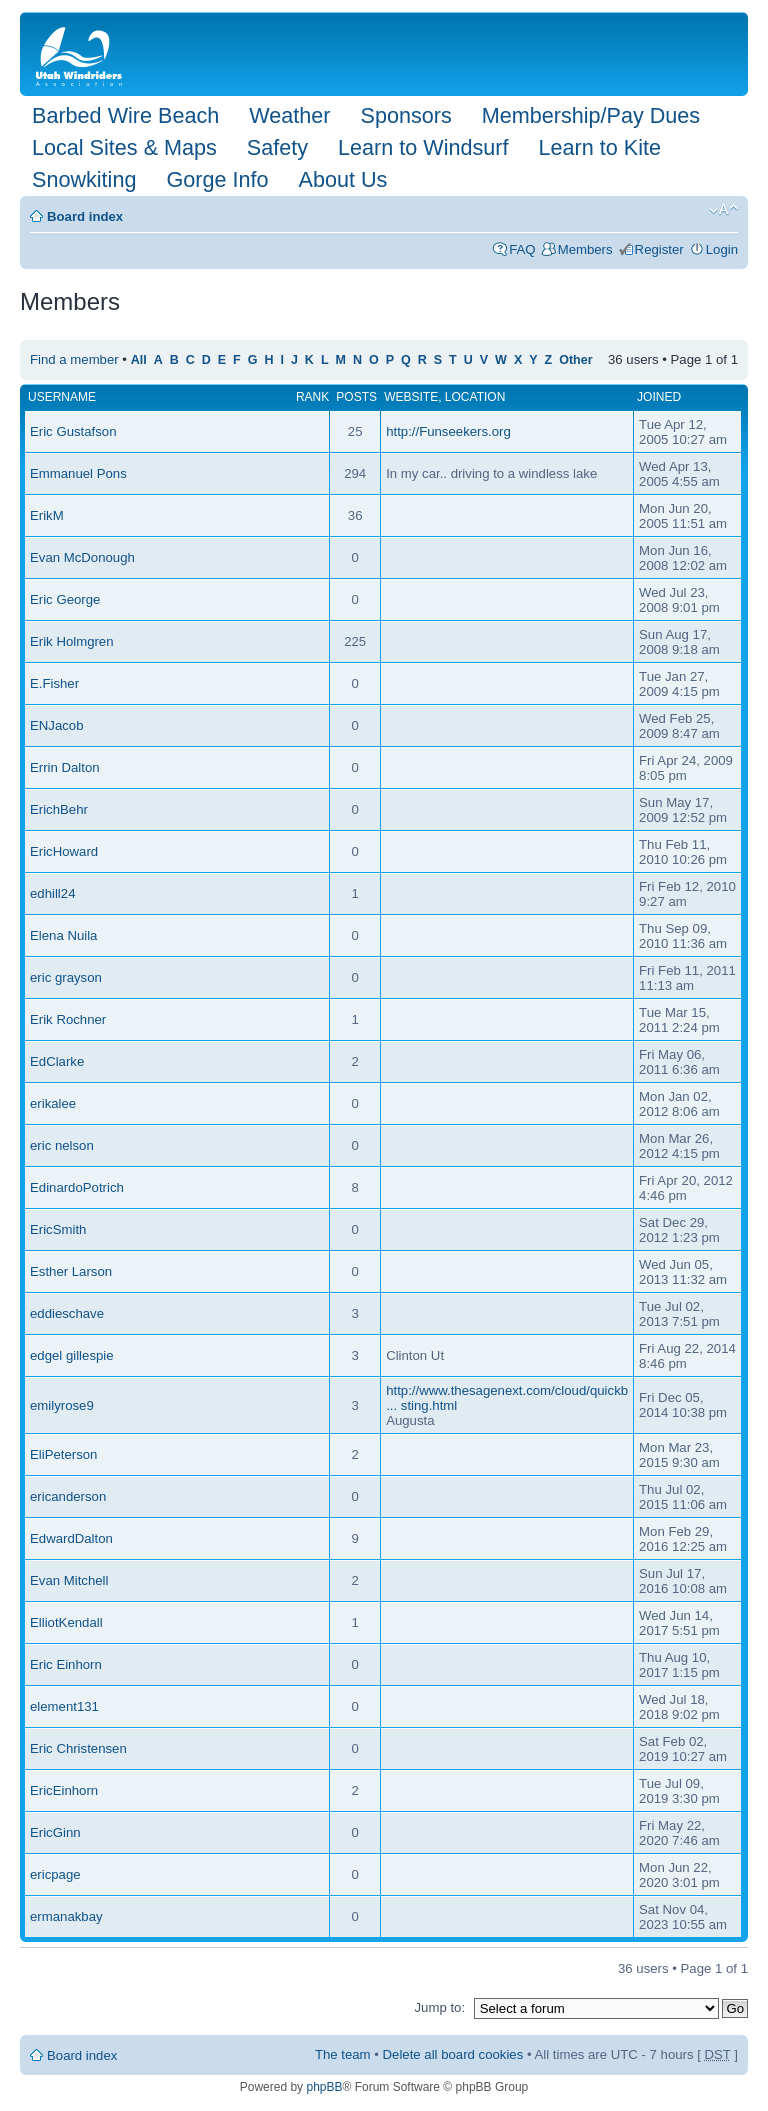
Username (62, 397)
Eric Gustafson (73, 431)
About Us (342, 179)
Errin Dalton (65, 767)
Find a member (74, 359)
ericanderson (68, 1496)
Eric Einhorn (66, 1664)
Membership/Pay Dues (591, 115)
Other (575, 360)
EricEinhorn (64, 1790)
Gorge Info (217, 179)
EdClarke (57, 1061)
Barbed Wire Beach (125, 115)
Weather (289, 115)
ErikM (47, 515)
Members (585, 249)
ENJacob (57, 725)
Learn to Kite (600, 147)
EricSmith (58, 1229)
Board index (85, 216)
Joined (659, 397)
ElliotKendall (66, 1622)
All (139, 360)
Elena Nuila (63, 935)
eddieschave (67, 1313)
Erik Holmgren (72, 641)
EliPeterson (63, 1454)
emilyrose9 (62, 1405)
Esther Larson (71, 1271)
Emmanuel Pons (78, 473)
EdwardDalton (71, 1538)
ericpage (55, 1874)
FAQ (522, 249)
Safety (277, 147)
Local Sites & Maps (124, 147)
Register (659, 249)
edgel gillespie (72, 1355)
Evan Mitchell (69, 1580)
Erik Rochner (68, 1019)
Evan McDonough (82, 557)
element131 (64, 1706)
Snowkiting (84, 179)
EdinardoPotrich (77, 1187)
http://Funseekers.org (448, 431)
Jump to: (439, 2007)
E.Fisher (54, 683)
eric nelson (62, 1145)
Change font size (723, 210)
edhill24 (52, 893)
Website (411, 397)
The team (343, 2054)
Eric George (65, 599)
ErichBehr (59, 809)
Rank (312, 397)
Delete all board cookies (453, 2054)
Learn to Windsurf (423, 147)
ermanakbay (66, 1916)
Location (475, 397)
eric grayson (66, 977)
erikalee (53, 1103)
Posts (356, 397)
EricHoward (64, 851)
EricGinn (55, 1832)
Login (722, 249)
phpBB (324, 2087)
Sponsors (405, 115)
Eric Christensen (78, 1748)
